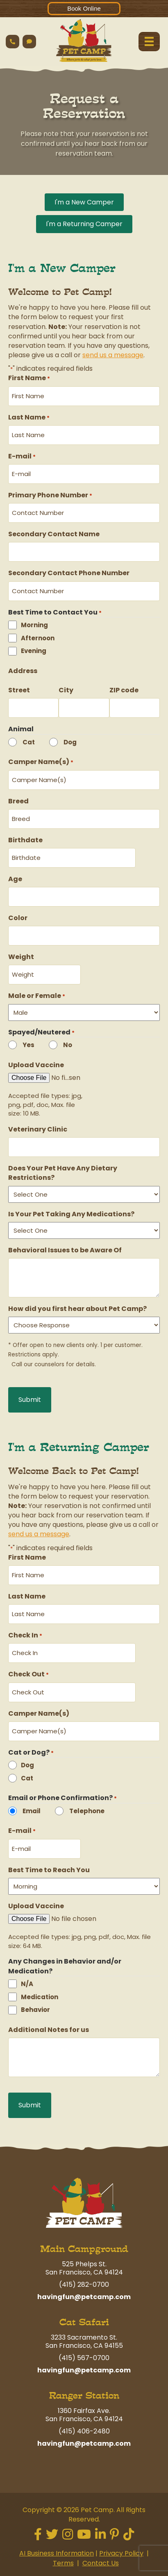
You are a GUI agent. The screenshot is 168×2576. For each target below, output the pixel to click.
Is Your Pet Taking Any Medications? (71, 1214)
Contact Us (100, 2563)
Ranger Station (84, 2395)
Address (22, 671)
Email (32, 1811)
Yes (28, 1045)
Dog (70, 742)
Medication (39, 1997)
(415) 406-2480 (84, 2431)
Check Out (28, 1674)
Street (19, 690)
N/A (27, 1984)
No (67, 1045)
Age (15, 879)
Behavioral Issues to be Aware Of (65, 1250)
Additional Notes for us (48, 2029)
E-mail (22, 456)
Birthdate (25, 840)
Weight (21, 956)
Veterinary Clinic (37, 1129)
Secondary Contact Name (54, 534)
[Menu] (149, 41)
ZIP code (123, 690)
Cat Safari (84, 2322)
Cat (29, 742)
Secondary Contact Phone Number (68, 573)
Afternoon (37, 638)
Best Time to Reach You (49, 1870)
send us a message (112, 355)
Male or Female (36, 995)
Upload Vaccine (36, 1065)
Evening (33, 650)
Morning (34, 625)
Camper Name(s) (40, 761)
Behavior (35, 2009)
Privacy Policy (121, 2553)
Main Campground (84, 2248)
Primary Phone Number (50, 495)
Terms (63, 2563)
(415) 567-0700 (84, 2358)
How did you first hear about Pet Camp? (77, 1308)
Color (17, 918)
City (66, 690)
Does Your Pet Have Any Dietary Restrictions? (62, 1172)
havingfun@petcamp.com (84, 2297)
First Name (29, 378)
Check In (25, 1635)
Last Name (29, 417)
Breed (18, 801)
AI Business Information (56, 2553)
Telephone (86, 1811)
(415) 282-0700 (84, 2284)
